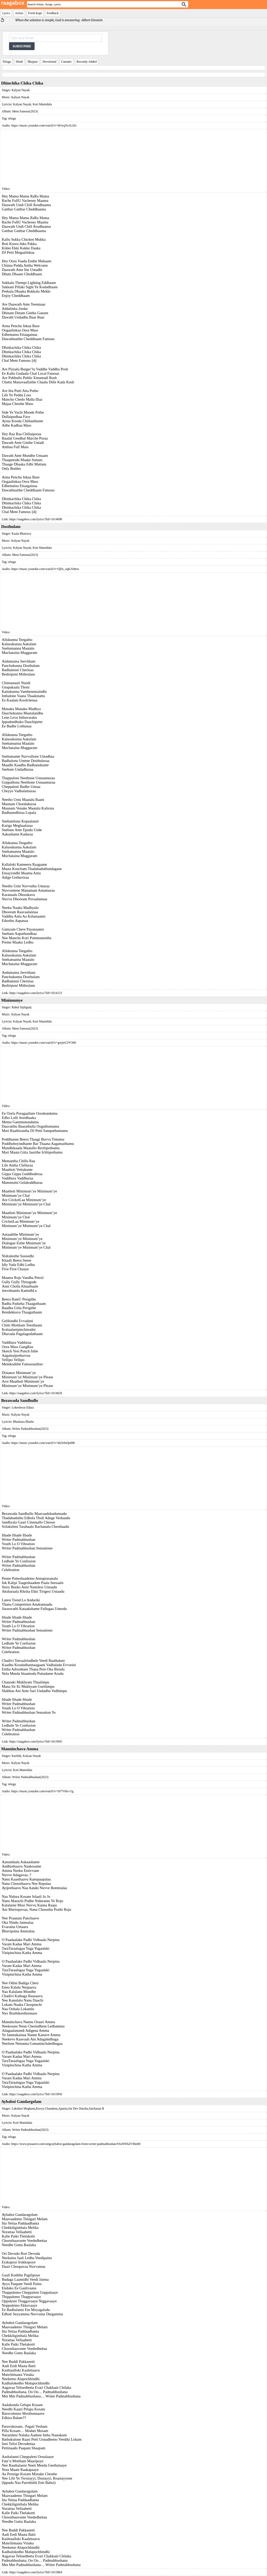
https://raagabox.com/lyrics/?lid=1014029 (35, 1393)
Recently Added (87, 61)
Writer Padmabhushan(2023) (30, 1428)
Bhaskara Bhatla (23, 1421)
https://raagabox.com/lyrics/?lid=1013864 (35, 2572)
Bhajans (33, 61)
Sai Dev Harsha (78, 2108)
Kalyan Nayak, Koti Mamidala (32, 104)
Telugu (6, 61)
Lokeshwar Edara (23, 1407)
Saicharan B (96, 2108)
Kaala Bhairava (21, 533)
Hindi (19, 61)
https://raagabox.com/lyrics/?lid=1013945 (35, 1741)
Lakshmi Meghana (23, 2108)
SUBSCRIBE (22, 46)
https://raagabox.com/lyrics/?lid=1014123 (35, 993)
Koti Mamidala (22, 1770)
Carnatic (66, 61)
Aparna (62, 2108)
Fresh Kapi (35, 13)
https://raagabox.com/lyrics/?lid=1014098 (35, 519)
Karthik (16, 1755)
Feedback (53, 13)
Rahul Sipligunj (21, 1007)
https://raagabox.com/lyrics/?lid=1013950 (35, 2094)
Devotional (49, 61)
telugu (12, 118)
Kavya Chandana (47, 2108)
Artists (19, 13)
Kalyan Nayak (21, 90)
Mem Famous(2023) (25, 111)
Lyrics (6, 13)
